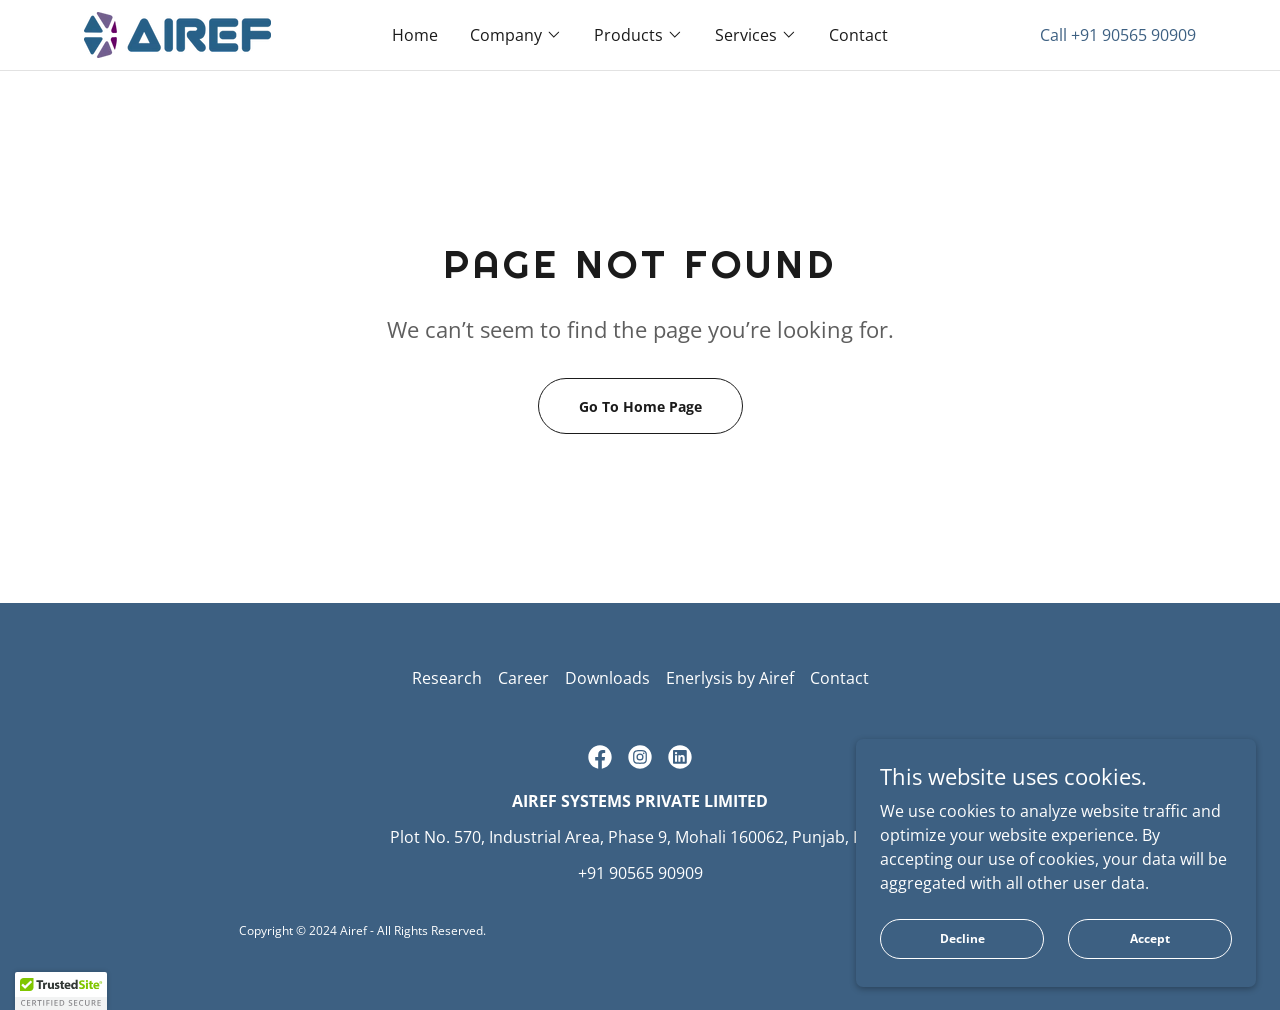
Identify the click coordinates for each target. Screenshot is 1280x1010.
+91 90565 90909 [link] (1133, 35)
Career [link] (523, 678)
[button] (516, 35)
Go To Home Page (640, 406)
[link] (177, 33)
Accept (1150, 979)
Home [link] (415, 35)
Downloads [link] (607, 678)
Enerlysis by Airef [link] (730, 678)
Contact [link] (858, 35)
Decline (962, 979)
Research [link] (447, 678)
